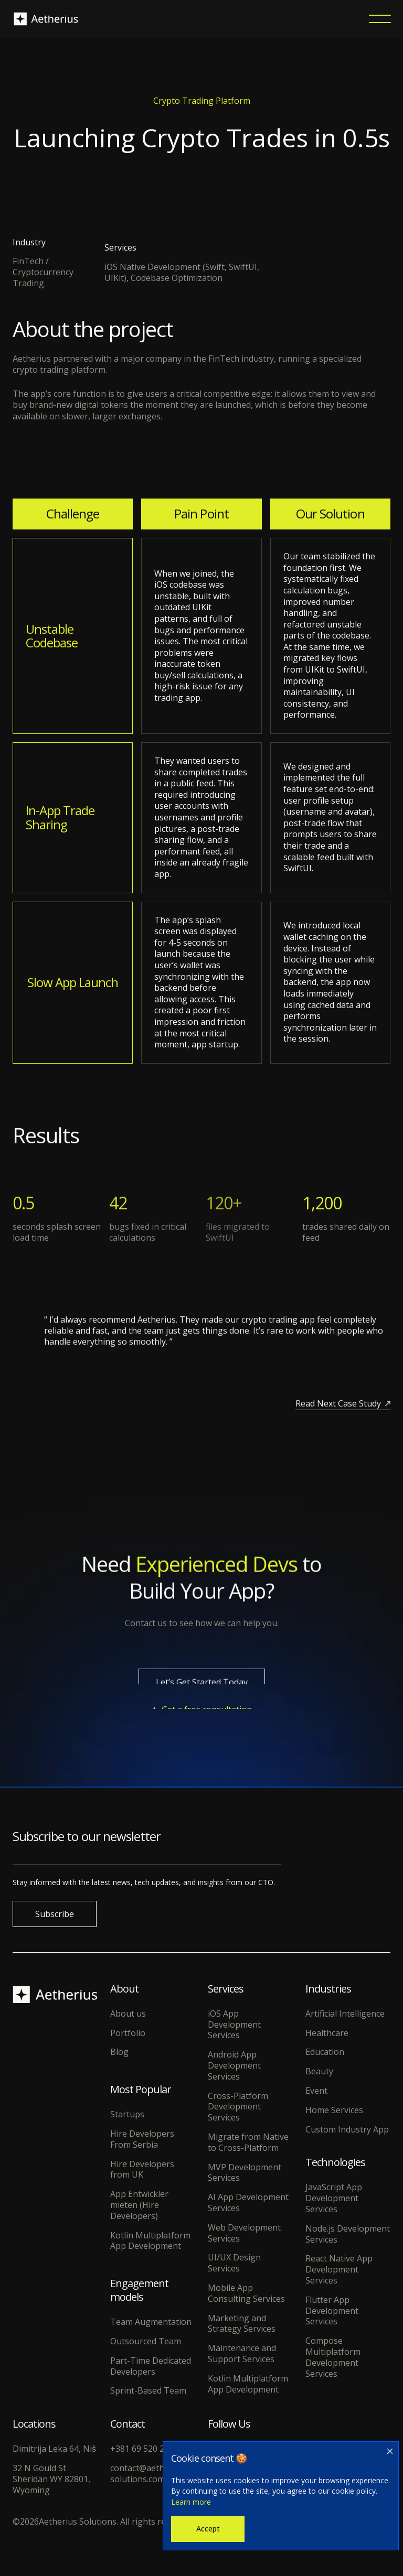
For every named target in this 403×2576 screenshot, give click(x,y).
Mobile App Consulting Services (246, 2293)
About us (128, 2013)
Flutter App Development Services (331, 2310)
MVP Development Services (244, 2173)
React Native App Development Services (339, 2269)
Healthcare (326, 2033)
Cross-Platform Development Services (238, 2107)
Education (324, 2052)
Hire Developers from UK (142, 2170)
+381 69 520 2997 (144, 2448)
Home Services (334, 2110)
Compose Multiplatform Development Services (332, 2357)
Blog (119, 2052)
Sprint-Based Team (148, 2390)
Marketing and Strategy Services (241, 2324)
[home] (46, 19)
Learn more (191, 2502)
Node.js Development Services (347, 2234)
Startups (127, 2114)
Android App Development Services (234, 2065)
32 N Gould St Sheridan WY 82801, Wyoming (51, 2479)
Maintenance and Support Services (242, 2354)
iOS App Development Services (234, 2024)
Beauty (319, 2071)
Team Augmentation (151, 2322)
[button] (379, 18)
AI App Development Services (248, 2203)
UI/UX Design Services (234, 2263)
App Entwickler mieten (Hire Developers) (139, 2205)
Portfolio (127, 2033)
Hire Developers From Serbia (142, 2139)
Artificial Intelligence (345, 2013)
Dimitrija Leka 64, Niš (54, 2448)
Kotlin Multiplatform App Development (150, 2241)
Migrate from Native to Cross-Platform (248, 2142)
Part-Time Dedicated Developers (150, 2366)
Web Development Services (244, 2233)
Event (316, 2090)
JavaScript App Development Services (333, 2198)
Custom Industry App (347, 2129)
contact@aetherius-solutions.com (148, 2474)
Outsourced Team (145, 2341)
